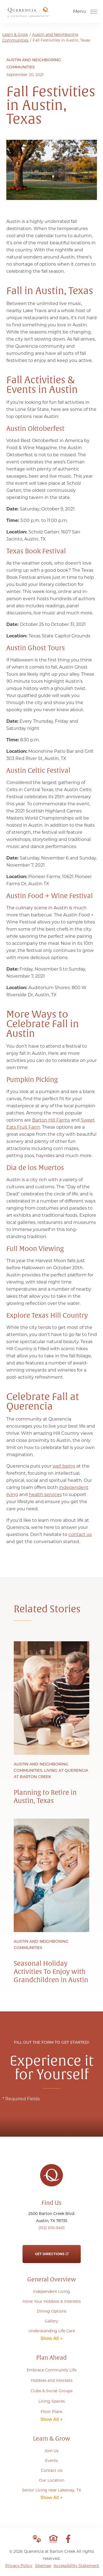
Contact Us (51, 2470)
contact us (80, 1534)
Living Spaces (51, 2401)
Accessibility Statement (76, 2565)
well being (63, 1466)
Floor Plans (51, 2411)
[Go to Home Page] (28, 14)
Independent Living (51, 2291)
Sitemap (43, 2565)
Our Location (51, 2480)
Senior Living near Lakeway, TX (51, 2490)
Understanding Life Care (51, 2330)
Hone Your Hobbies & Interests (52, 2301)
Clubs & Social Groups (51, 2390)
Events (51, 2460)
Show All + (51, 2338)
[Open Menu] (94, 11)
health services (45, 1494)
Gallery (51, 2321)
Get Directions (51, 2250)
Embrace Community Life (51, 2370)
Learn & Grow (15, 34)
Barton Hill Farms (51, 1120)
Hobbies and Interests (52, 2380)
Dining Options (51, 2311)
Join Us (51, 2450)
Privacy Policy (18, 2565)
